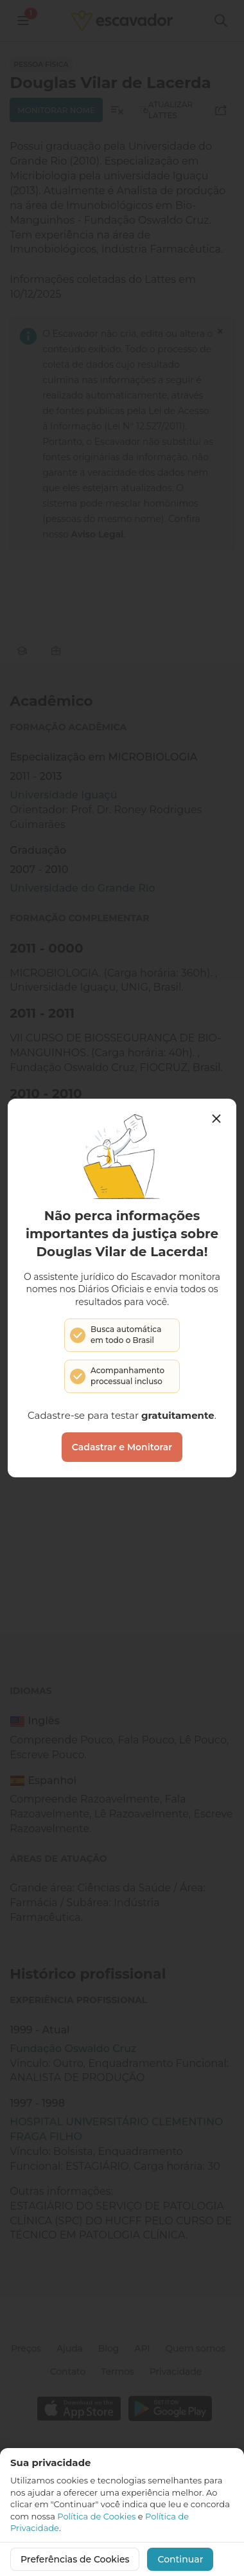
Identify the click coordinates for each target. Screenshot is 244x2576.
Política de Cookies (96, 2516)
